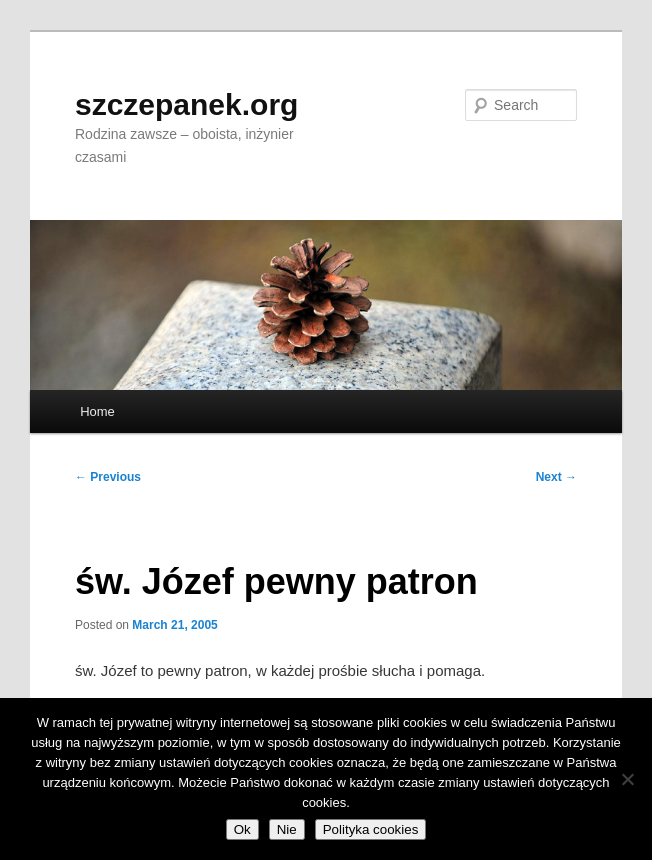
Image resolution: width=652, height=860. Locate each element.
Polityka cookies (371, 829)
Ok (242, 829)
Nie (287, 829)
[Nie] (627, 779)
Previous (108, 477)
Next (556, 477)
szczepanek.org (186, 104)
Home (97, 411)
